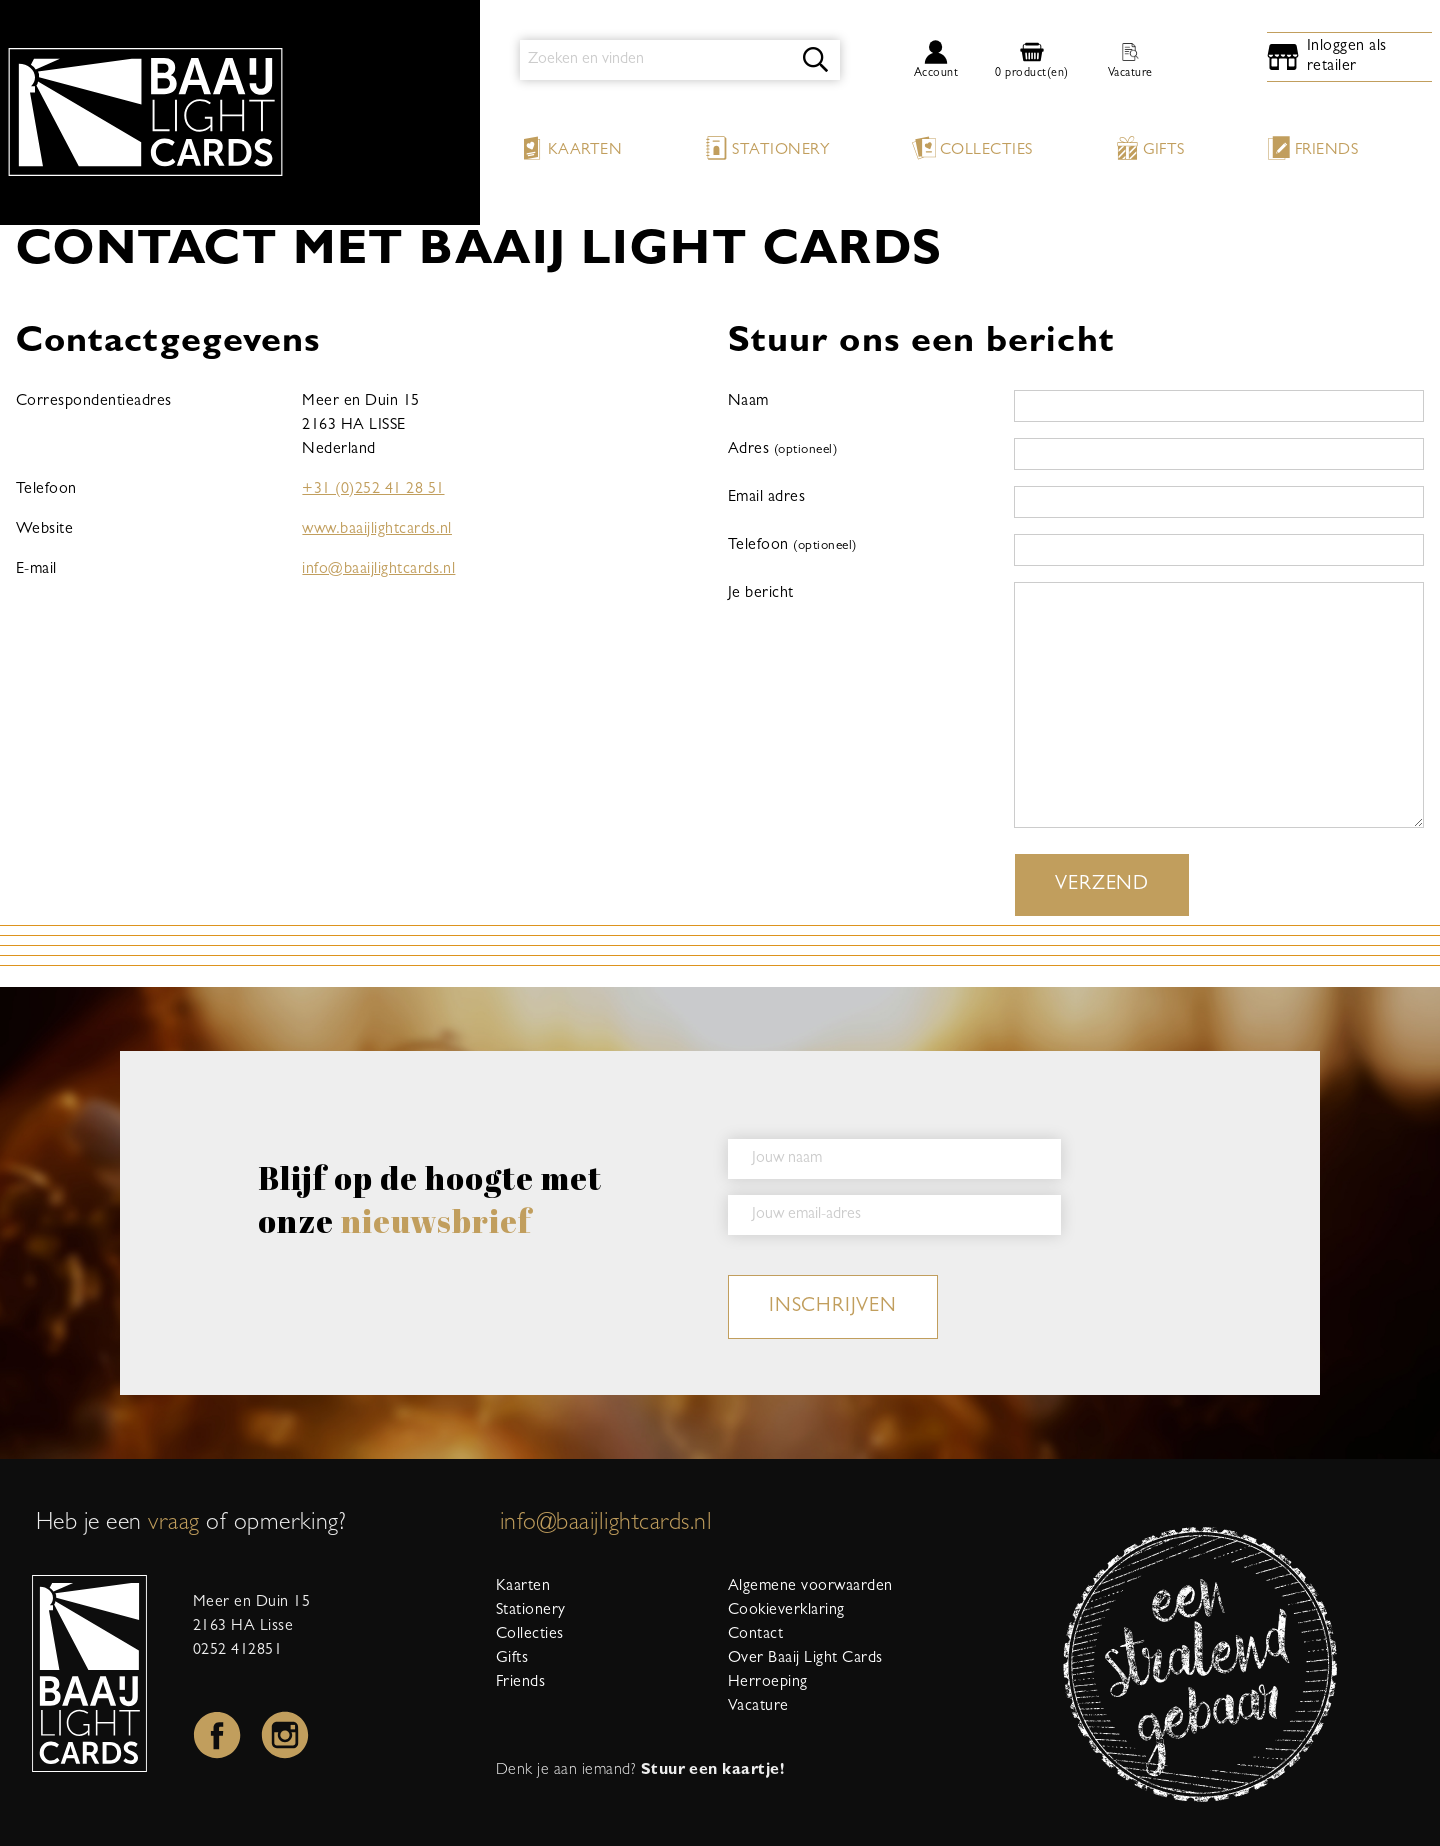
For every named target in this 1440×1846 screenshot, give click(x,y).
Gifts (1150, 148)
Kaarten (571, 148)
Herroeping (768, 1683)
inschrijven (833, 1307)
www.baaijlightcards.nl (377, 530)
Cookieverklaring (786, 1611)
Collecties (972, 148)
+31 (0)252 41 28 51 (373, 490)
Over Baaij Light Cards (805, 1659)
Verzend (1102, 885)
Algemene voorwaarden (810, 1587)
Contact (755, 1635)
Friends (1312, 148)
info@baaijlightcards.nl (378, 570)
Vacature (758, 1707)
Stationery (767, 148)
